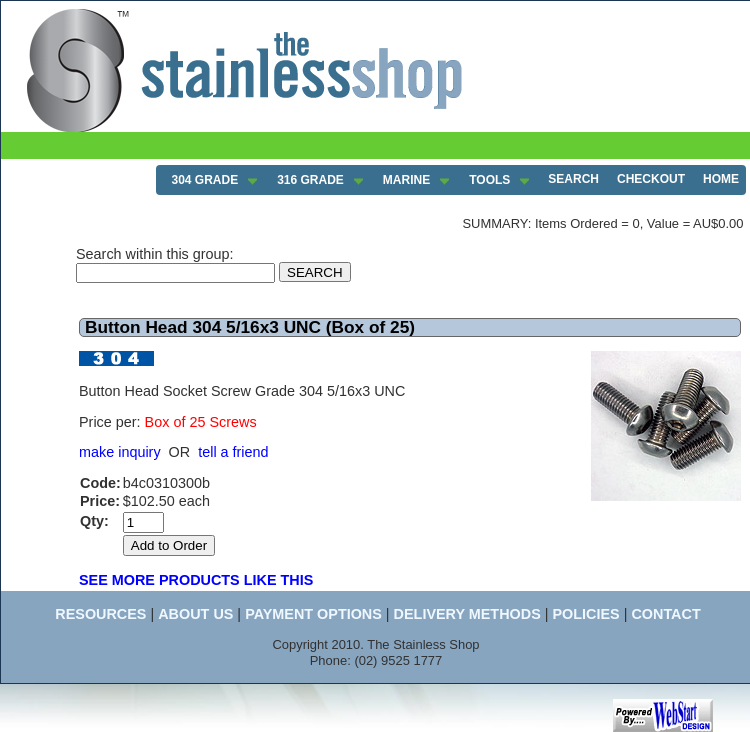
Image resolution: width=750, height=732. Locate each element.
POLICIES (585, 614)
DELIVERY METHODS (467, 614)
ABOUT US (195, 614)
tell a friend (233, 452)
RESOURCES (100, 614)
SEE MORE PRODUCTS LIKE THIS (196, 580)
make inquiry (120, 452)
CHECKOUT (651, 179)
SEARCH (573, 179)
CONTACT (665, 614)
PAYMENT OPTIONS (313, 614)
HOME (721, 179)
